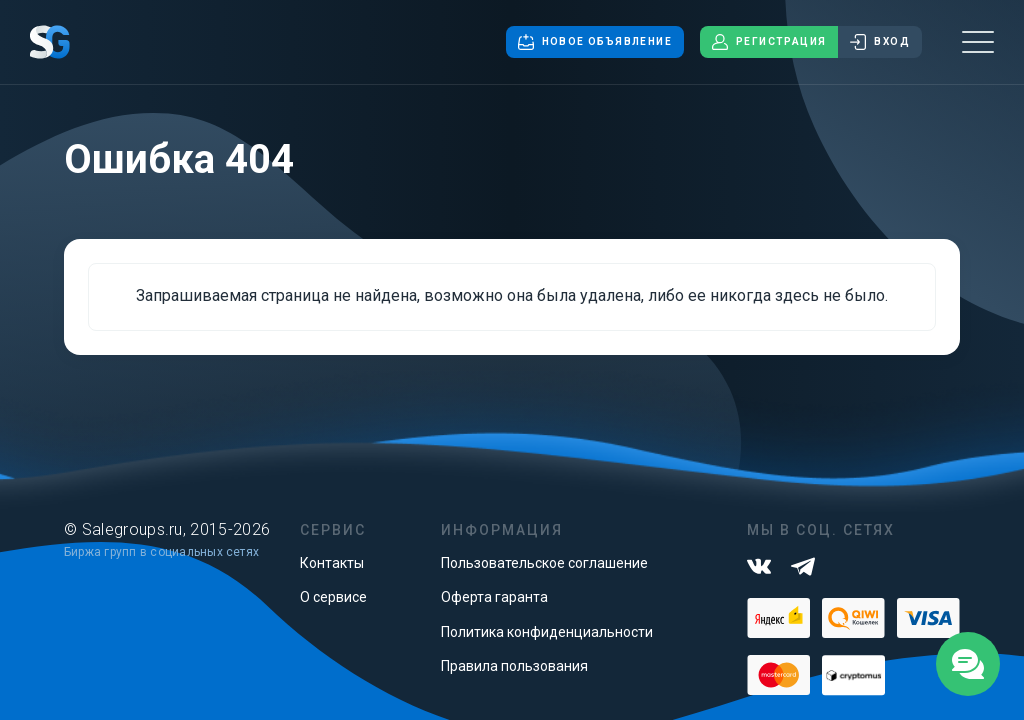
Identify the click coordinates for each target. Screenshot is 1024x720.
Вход (880, 42)
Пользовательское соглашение (544, 563)
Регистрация (769, 42)
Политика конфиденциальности (547, 632)
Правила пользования (514, 666)
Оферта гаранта (494, 597)
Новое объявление (595, 42)
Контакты (332, 563)
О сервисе (333, 597)
